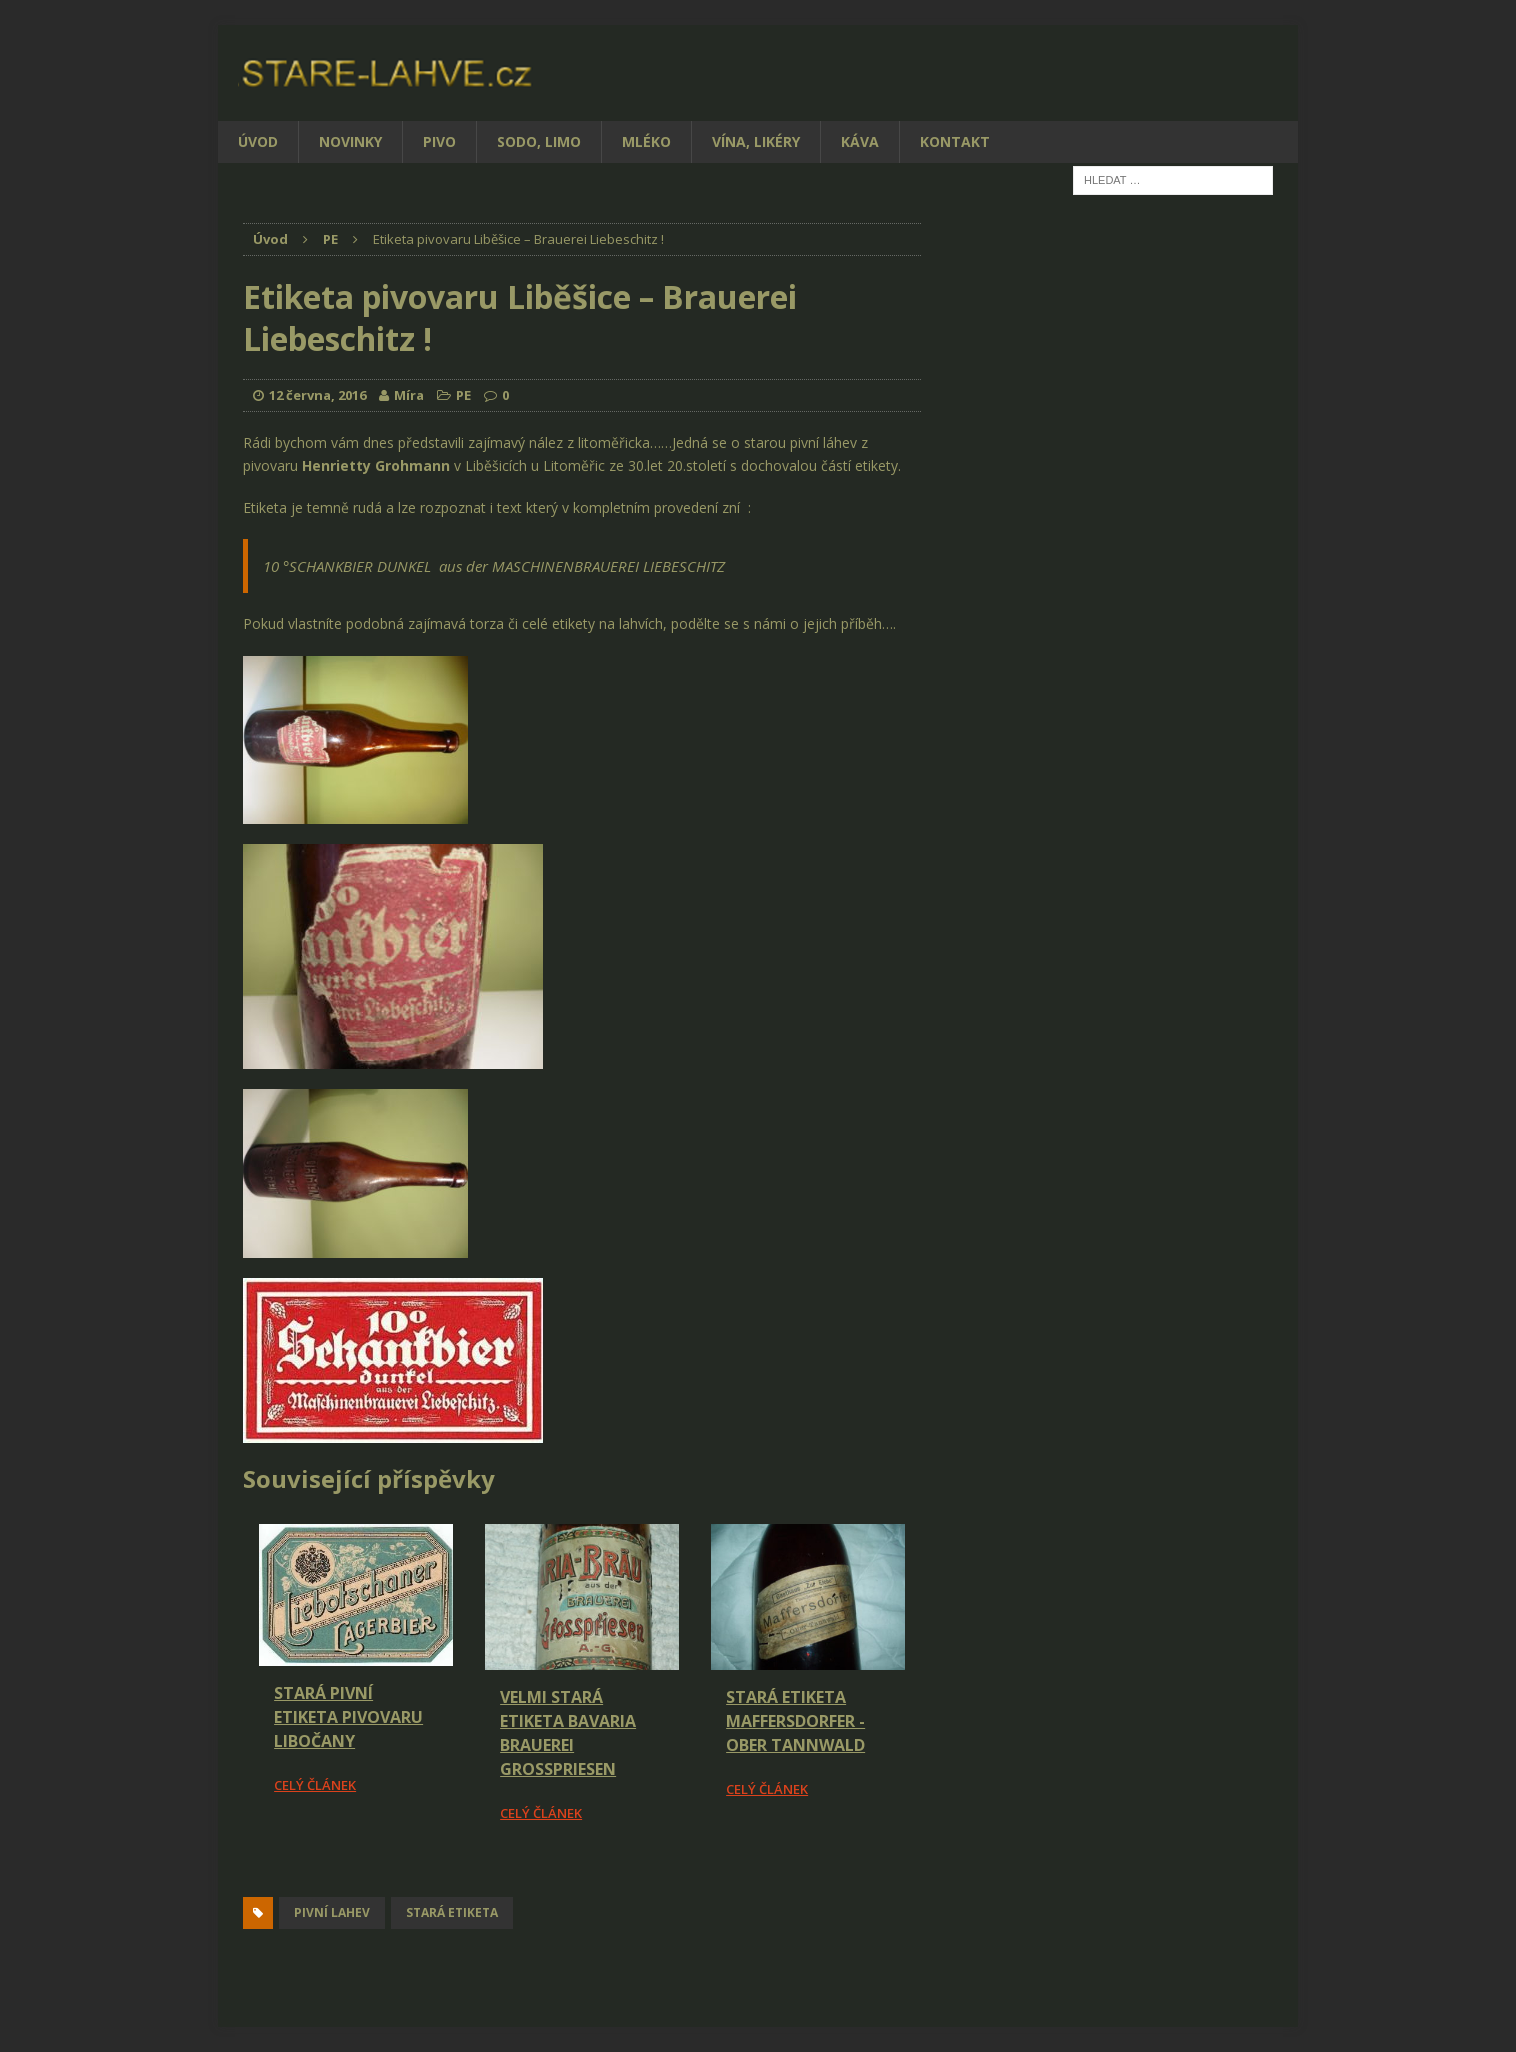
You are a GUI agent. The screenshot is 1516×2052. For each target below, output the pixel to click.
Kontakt (955, 141)
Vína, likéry (756, 141)
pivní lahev (332, 1912)
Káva (860, 141)
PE (463, 395)
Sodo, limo (539, 141)
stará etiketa (452, 1912)
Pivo (439, 141)
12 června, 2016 (317, 395)
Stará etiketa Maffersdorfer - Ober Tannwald (795, 1721)
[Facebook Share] (246, 1880)
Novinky (350, 141)
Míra (409, 395)
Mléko (646, 141)
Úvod (258, 141)
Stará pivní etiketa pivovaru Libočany (348, 1717)
